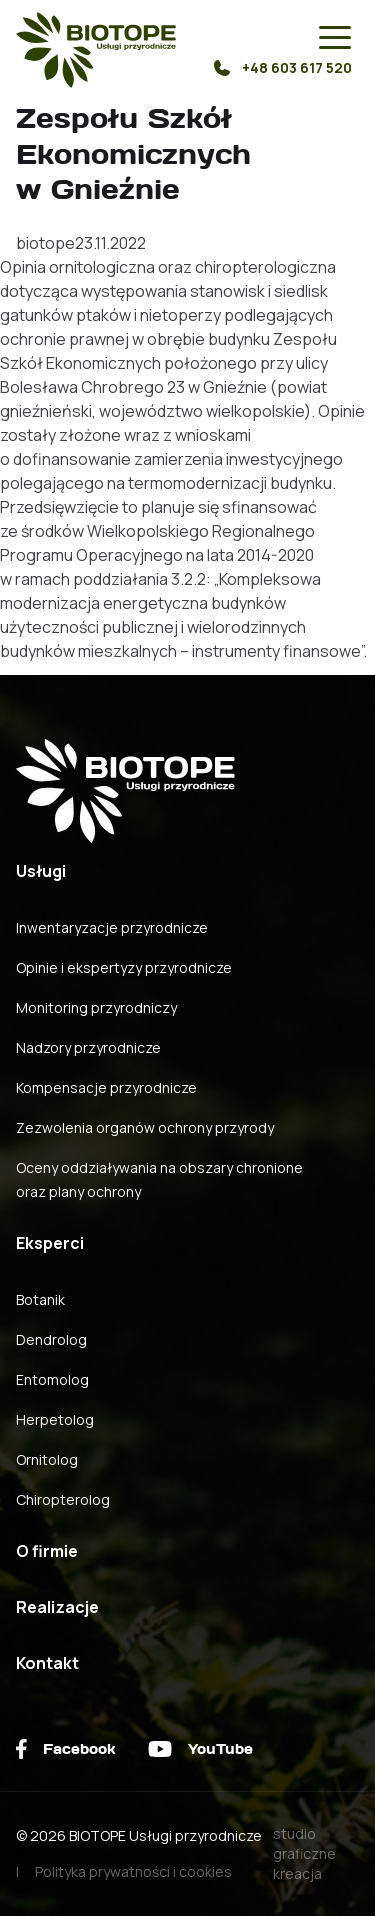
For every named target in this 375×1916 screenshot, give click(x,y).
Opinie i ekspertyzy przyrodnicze (124, 967)
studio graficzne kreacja (304, 1853)
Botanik (40, 1299)
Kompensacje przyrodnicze (106, 1087)
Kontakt (47, 1663)
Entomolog (52, 1379)
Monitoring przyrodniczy (96, 1007)
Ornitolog (47, 1459)
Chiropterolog (63, 1499)
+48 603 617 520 (283, 67)
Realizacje (57, 1607)
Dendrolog (51, 1339)
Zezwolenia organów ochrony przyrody (145, 1127)
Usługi (41, 871)
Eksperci (50, 1243)
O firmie (47, 1551)
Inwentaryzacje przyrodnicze (112, 927)
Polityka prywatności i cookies (133, 1871)
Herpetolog (55, 1419)
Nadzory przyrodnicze (88, 1047)
